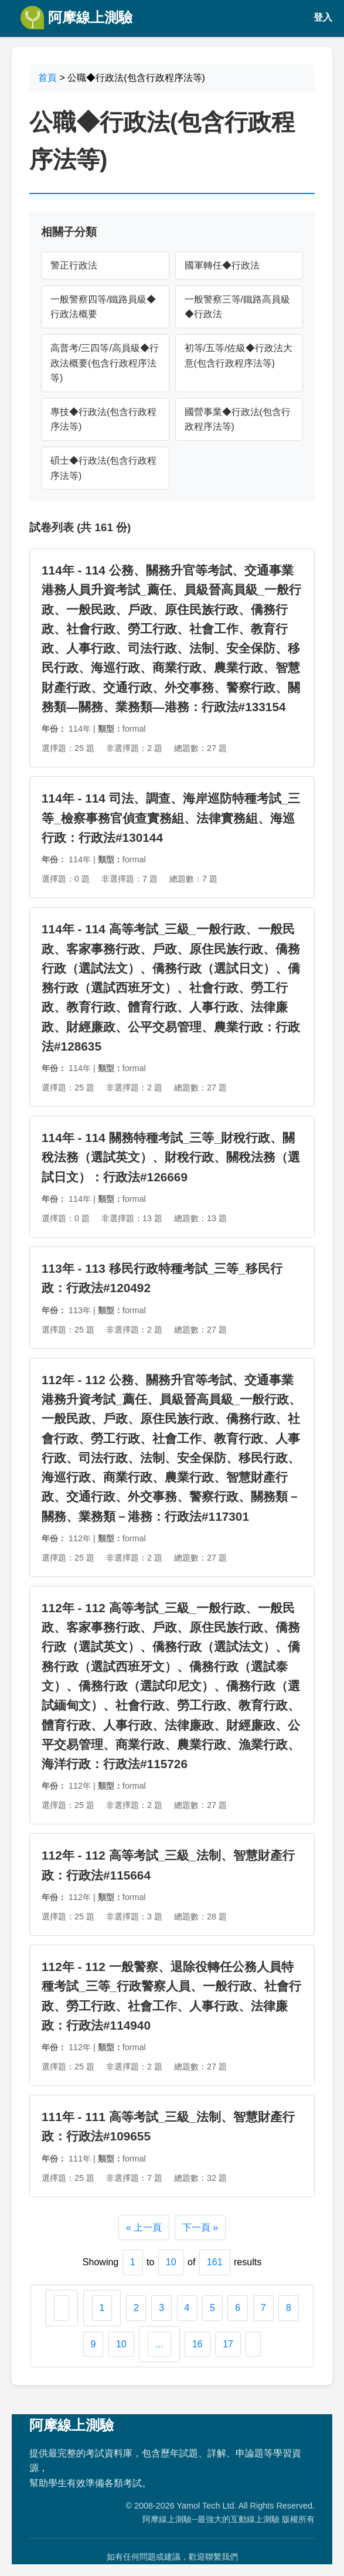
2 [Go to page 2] (136, 2308)
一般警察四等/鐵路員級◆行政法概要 (103, 307)
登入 (323, 17)
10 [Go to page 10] (121, 2344)
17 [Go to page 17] (228, 2344)
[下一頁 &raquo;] (253, 2344)
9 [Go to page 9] (93, 2344)
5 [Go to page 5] (212, 2308)
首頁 (47, 78)
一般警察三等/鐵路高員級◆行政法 (237, 307)
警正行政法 (73, 265)
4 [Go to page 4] (187, 2308)
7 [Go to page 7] (263, 2308)
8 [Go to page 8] (288, 2308)
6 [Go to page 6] (237, 2308)
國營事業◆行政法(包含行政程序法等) (238, 419)
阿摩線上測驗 (76, 17)
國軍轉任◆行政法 (222, 265)
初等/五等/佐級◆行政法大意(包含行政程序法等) (239, 355)
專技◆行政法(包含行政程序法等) (103, 419)
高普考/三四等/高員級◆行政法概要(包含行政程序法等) (104, 363)
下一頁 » (200, 2227)
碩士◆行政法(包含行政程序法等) (103, 468)
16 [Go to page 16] (197, 2344)
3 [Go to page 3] (161, 2308)
